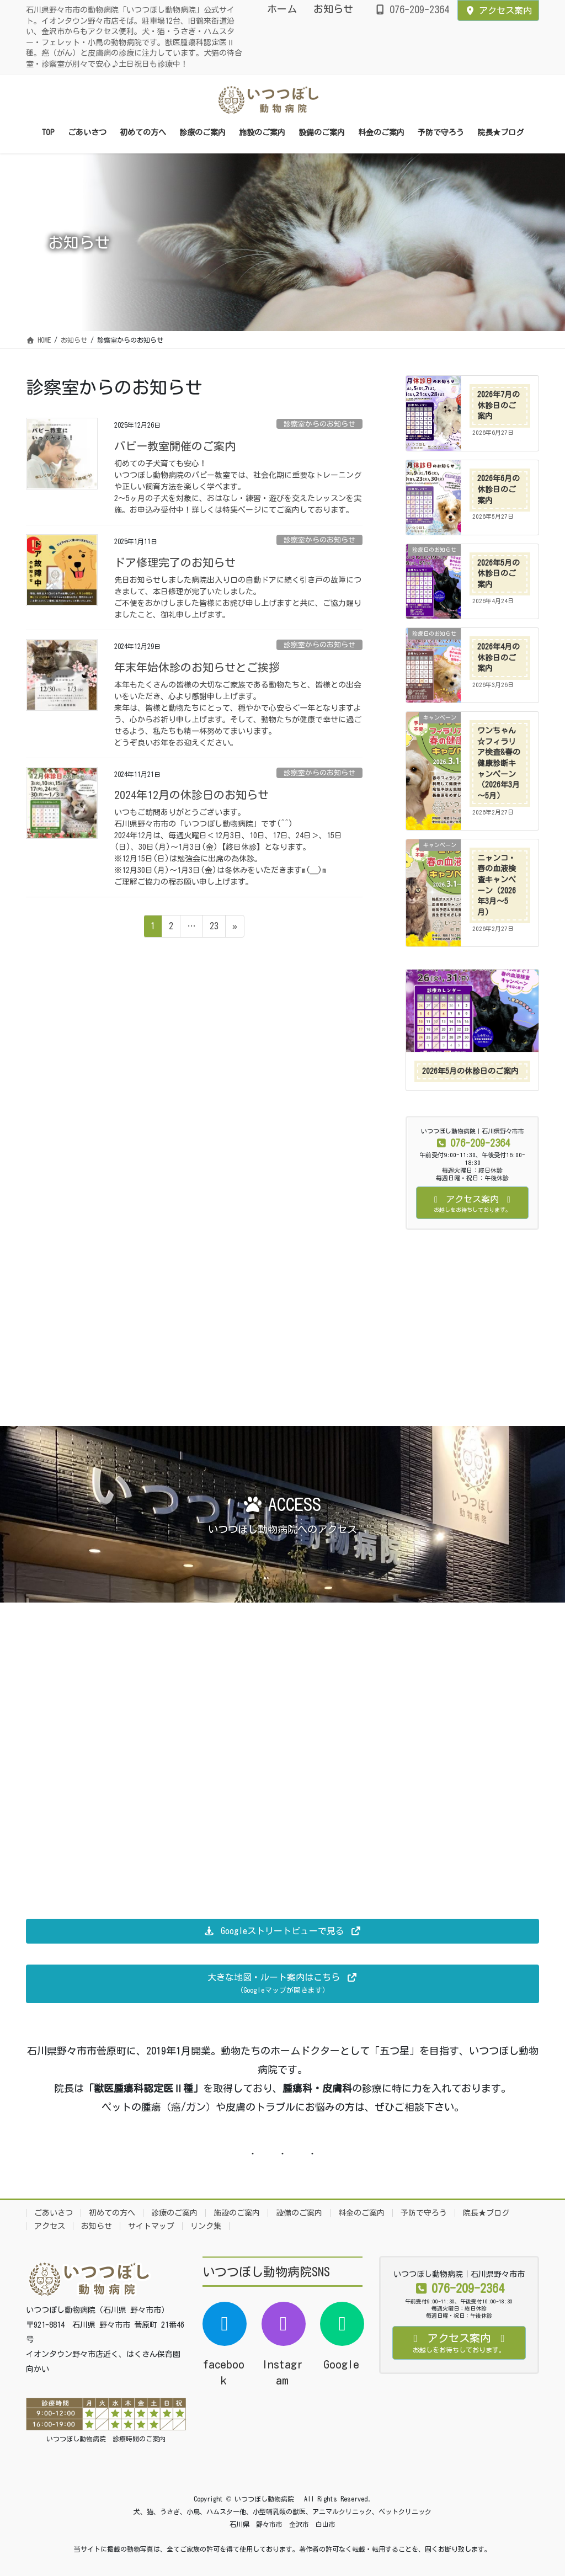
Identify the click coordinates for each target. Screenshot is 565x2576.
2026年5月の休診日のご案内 (498, 573)
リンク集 (205, 2226)
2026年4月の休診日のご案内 (498, 657)
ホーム (282, 9)
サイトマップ (151, 2226)
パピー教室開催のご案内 (175, 445)
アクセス (49, 2226)
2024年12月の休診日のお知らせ (191, 794)
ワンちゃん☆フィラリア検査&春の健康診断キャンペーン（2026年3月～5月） (498, 763)
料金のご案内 (361, 2213)
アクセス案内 (498, 10)
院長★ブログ (486, 2213)
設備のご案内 (299, 2213)
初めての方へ (112, 2213)
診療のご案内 (174, 2213)
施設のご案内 (237, 2213)
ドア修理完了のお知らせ (175, 562)
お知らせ (333, 9)
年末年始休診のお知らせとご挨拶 (197, 667)
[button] (282, 1931)
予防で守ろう (424, 2213)
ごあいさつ (53, 2213)
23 (213, 927)
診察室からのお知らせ (319, 424)
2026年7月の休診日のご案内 (498, 405)
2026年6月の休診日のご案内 (498, 489)
